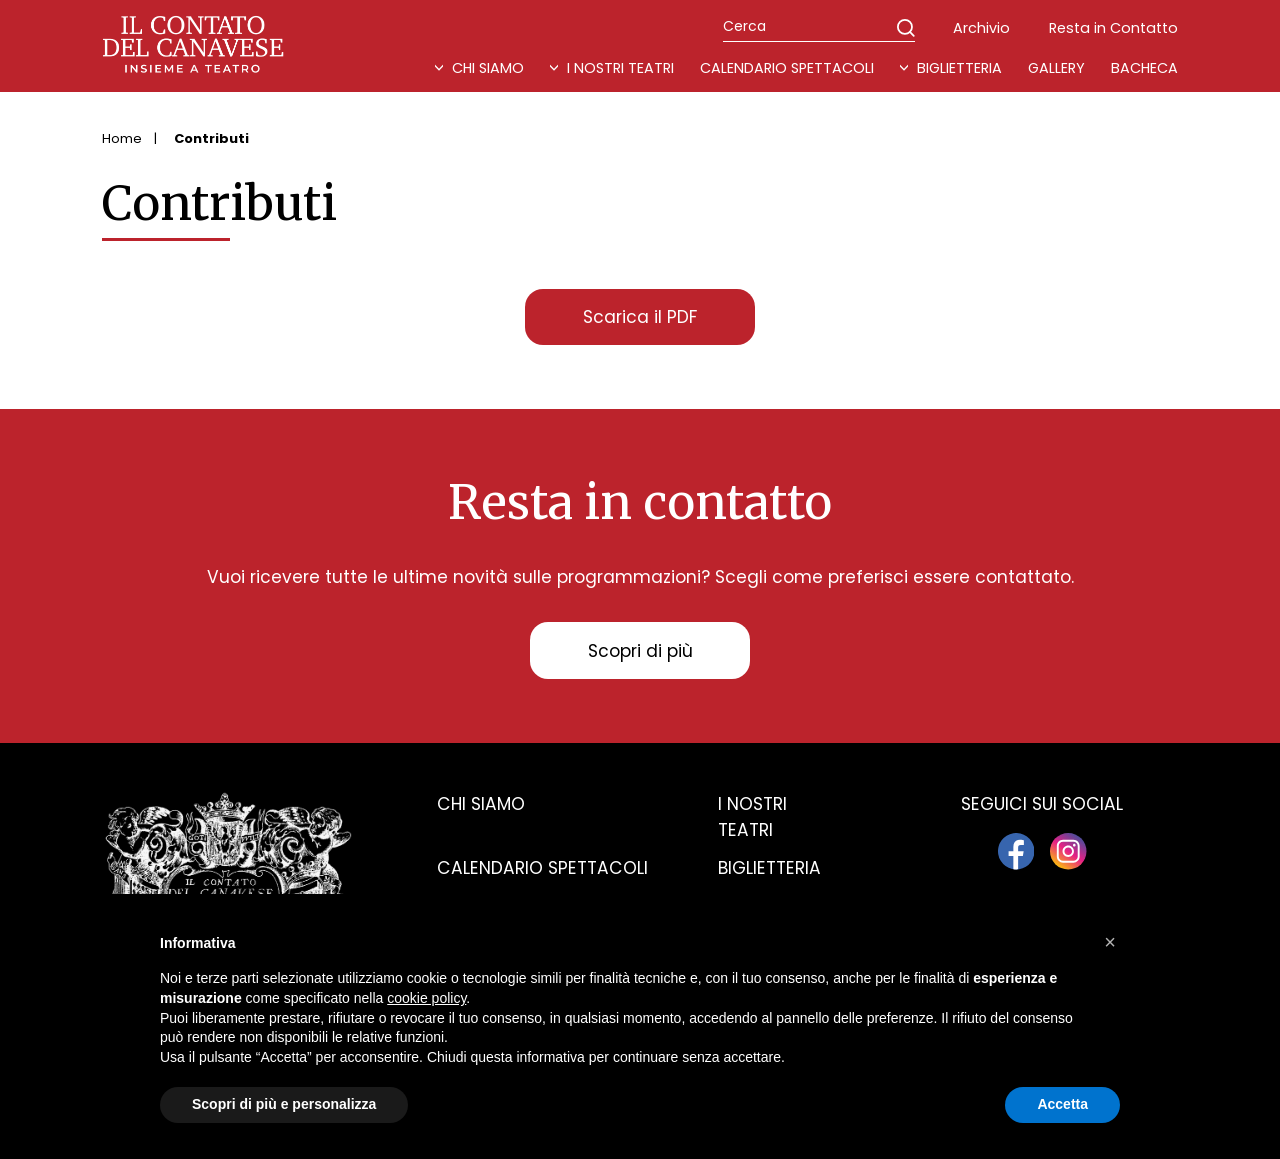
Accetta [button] (1062, 1104)
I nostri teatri (620, 68)
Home (122, 138)
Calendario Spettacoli (787, 68)
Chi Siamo (488, 68)
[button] (1110, 942)
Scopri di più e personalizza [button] (284, 1104)
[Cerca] (819, 26)
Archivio (981, 28)
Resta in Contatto (1113, 28)
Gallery (1056, 68)
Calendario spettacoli (542, 868)
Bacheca (1144, 68)
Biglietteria (959, 68)
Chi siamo (481, 804)
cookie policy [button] (426, 998)
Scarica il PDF (640, 317)
